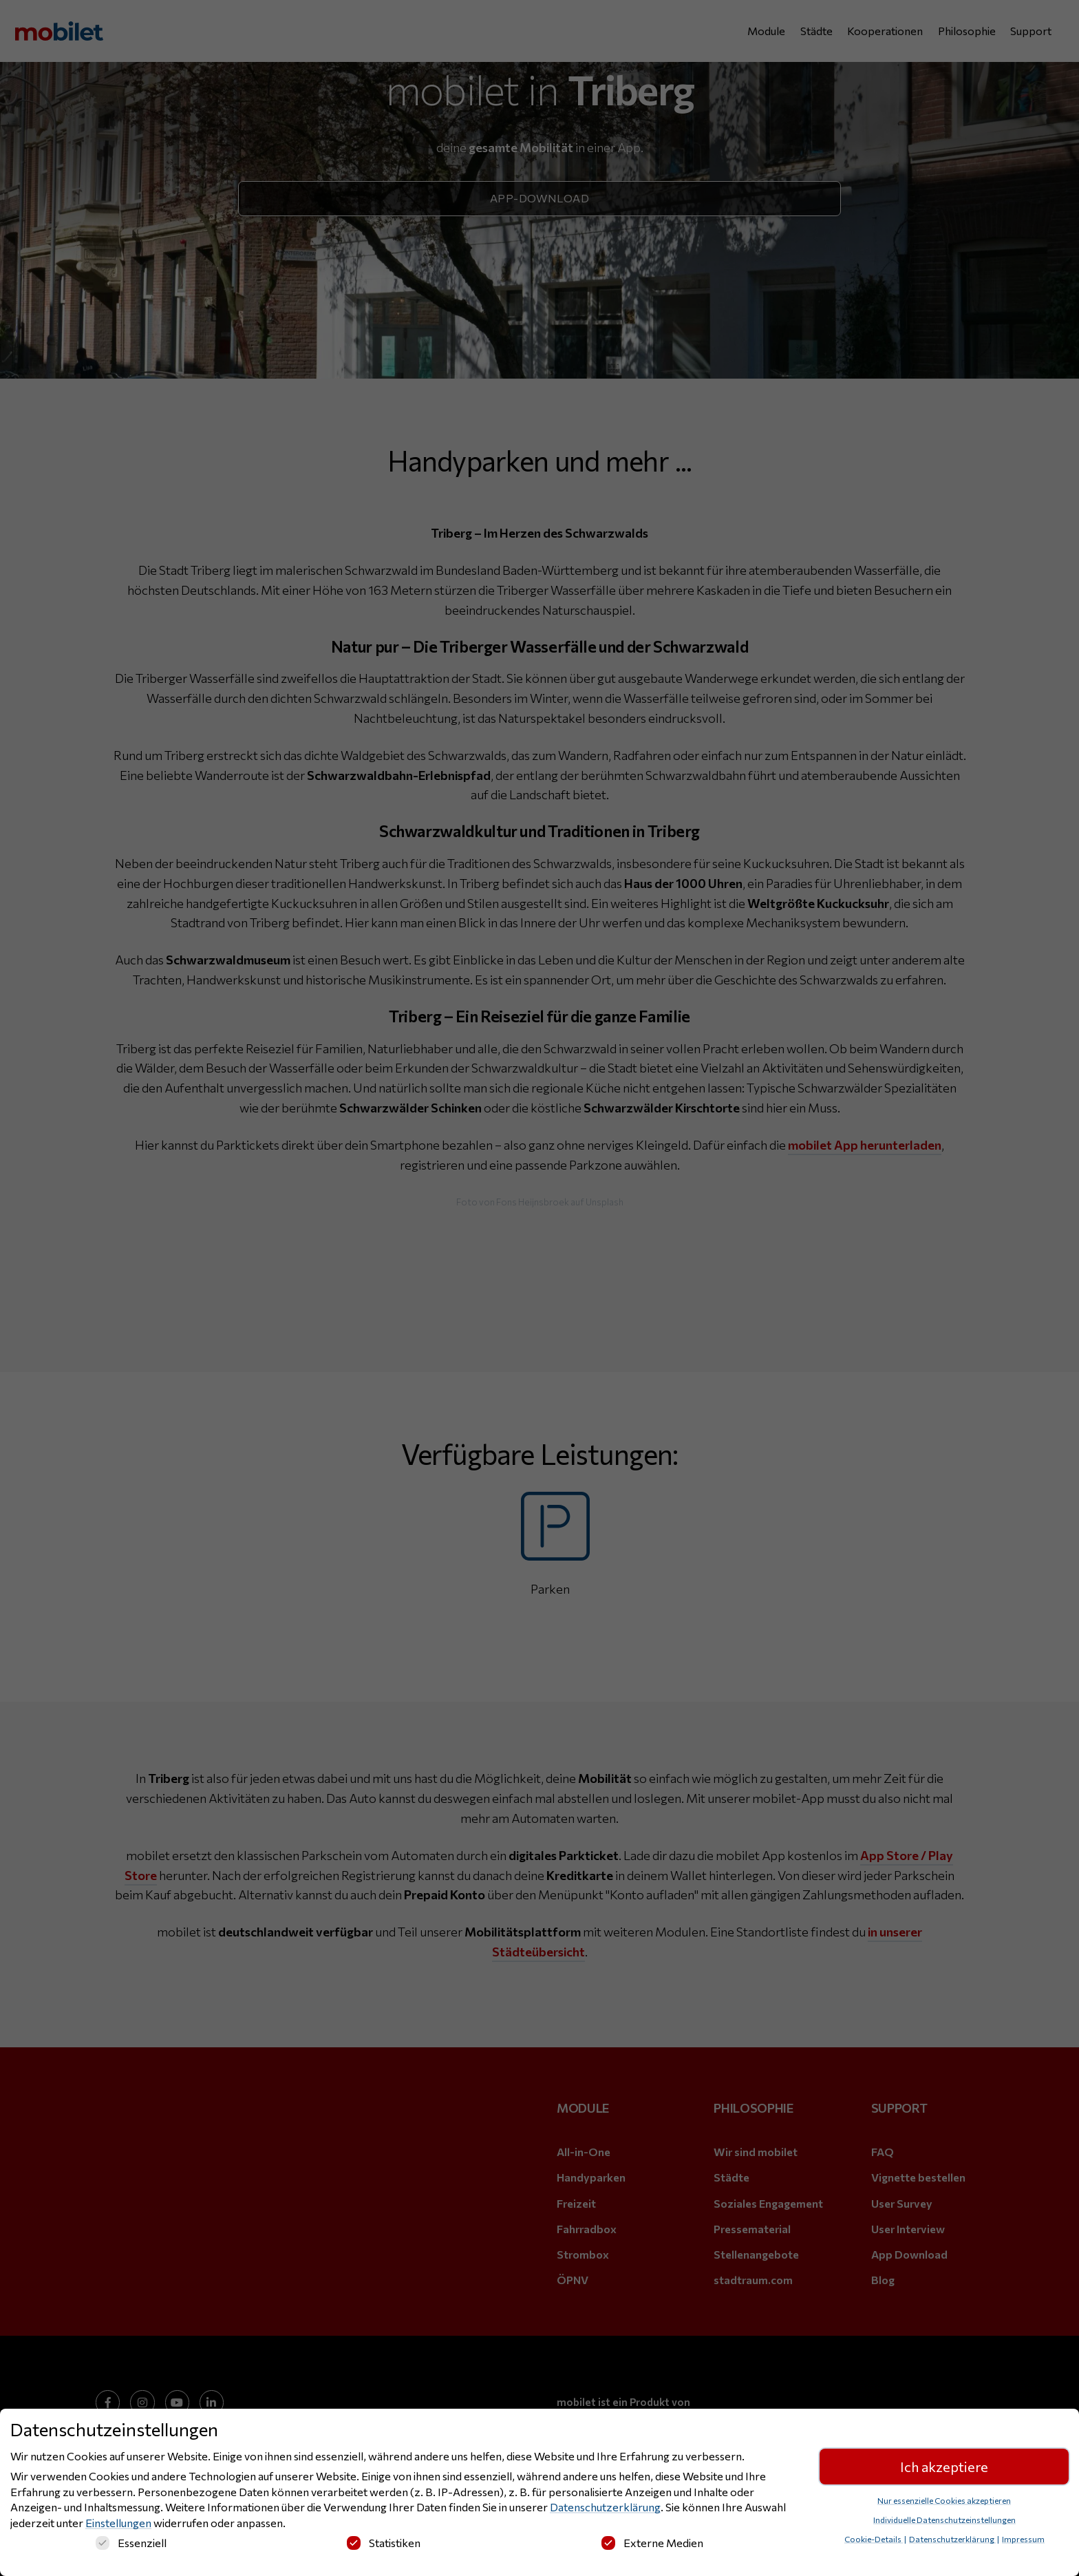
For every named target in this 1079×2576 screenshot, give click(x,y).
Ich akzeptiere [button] (944, 2466)
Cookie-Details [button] (873, 2539)
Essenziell (131, 2542)
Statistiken (383, 2542)
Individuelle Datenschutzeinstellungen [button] (944, 2519)
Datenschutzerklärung (605, 2506)
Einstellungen (118, 2522)
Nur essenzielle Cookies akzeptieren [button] (944, 2500)
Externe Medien (652, 2542)
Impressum (1023, 2539)
